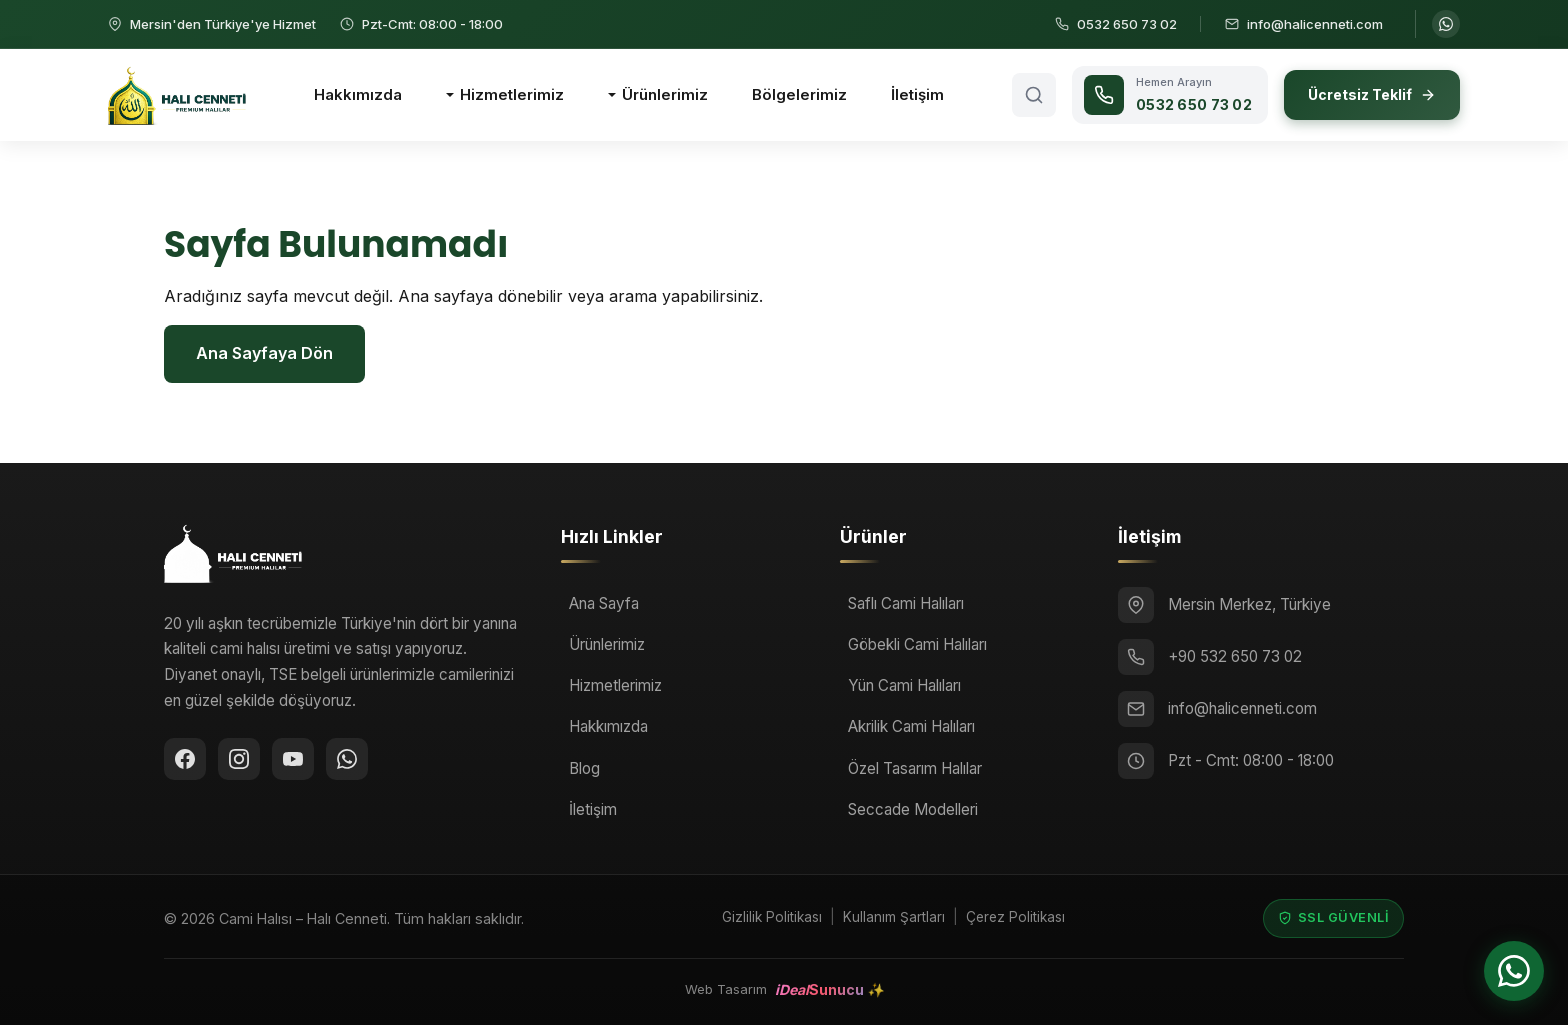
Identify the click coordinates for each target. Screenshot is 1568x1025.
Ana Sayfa (604, 603)
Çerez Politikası (1015, 917)
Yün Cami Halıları (904, 685)
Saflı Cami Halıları (906, 603)
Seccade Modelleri (913, 809)
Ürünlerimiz (665, 94)
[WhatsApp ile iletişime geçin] (1446, 24)
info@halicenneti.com (1242, 708)
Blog (584, 768)
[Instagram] (239, 759)
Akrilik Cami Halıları (911, 726)
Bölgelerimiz (799, 94)
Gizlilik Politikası (772, 917)
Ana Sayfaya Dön (264, 353)
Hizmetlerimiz (512, 94)
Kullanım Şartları (894, 917)
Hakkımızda (358, 94)
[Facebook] (185, 759)
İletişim (917, 94)
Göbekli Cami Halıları (917, 644)
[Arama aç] (1034, 95)
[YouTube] (293, 759)
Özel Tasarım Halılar (915, 768)
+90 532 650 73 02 (1235, 656)
